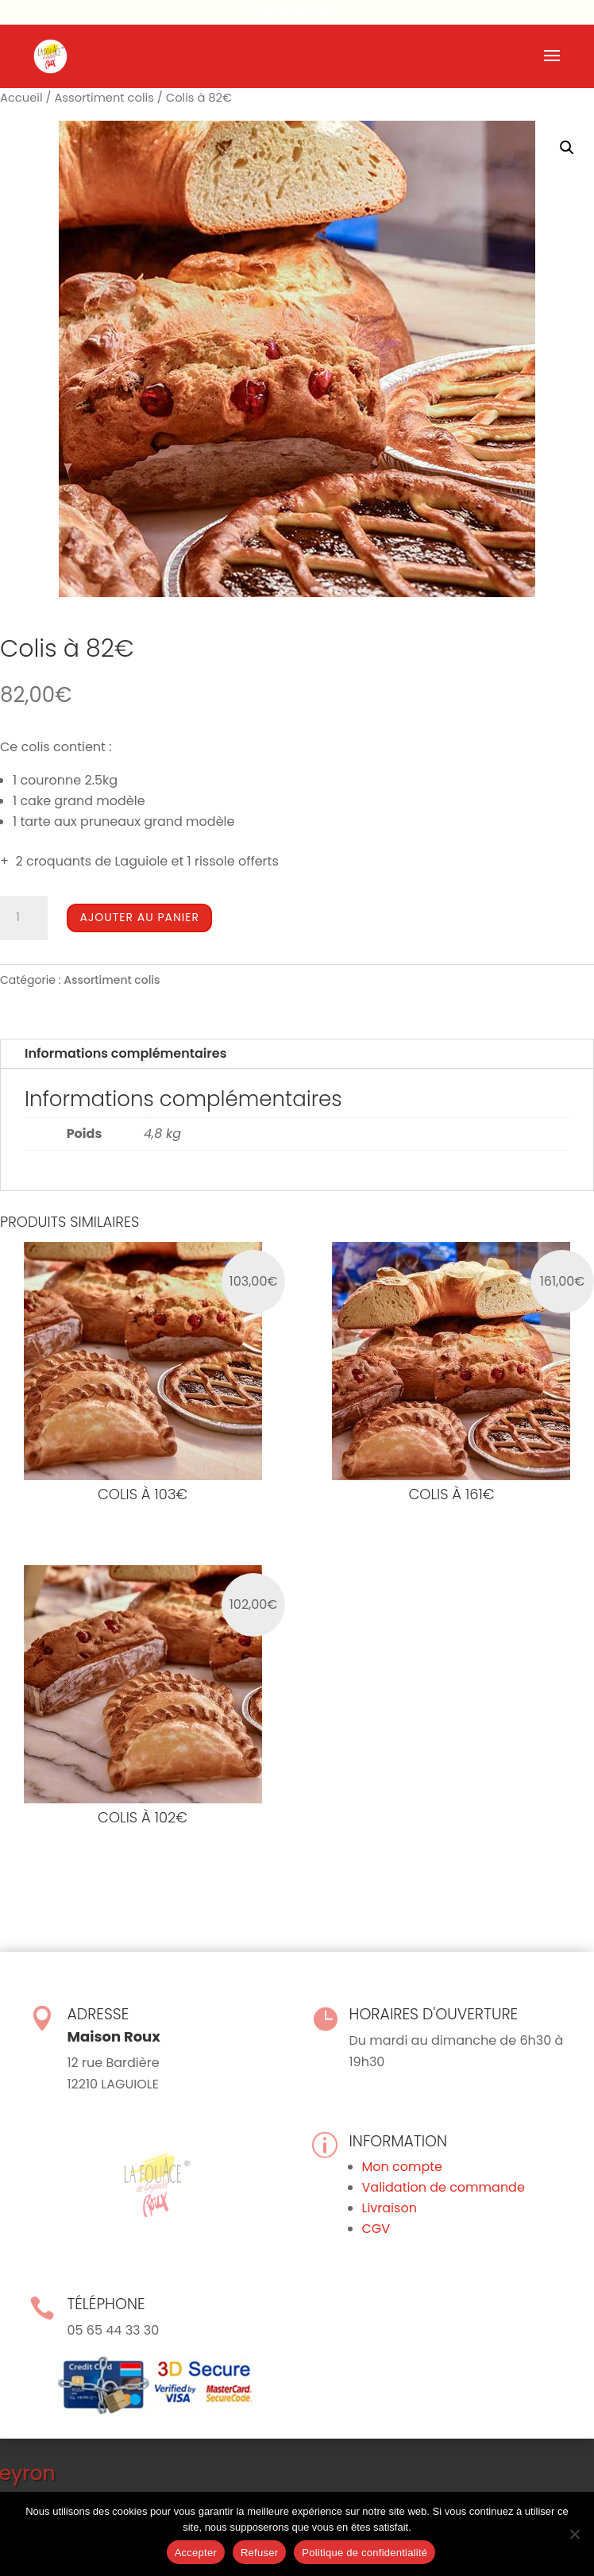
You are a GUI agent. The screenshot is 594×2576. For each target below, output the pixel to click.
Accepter (196, 2553)
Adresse (98, 2014)
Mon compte (402, 2167)
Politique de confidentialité (364, 2553)
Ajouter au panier (139, 917)
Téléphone (106, 2304)
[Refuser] (574, 2534)
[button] (567, 147)
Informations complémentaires (125, 1053)
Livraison (389, 2208)
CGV (376, 2228)
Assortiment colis (103, 98)
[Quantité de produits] (24, 918)
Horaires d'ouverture (434, 2014)
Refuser (259, 2553)
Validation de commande (443, 2187)
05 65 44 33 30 (298, 12)
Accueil (21, 98)
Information (398, 2141)
